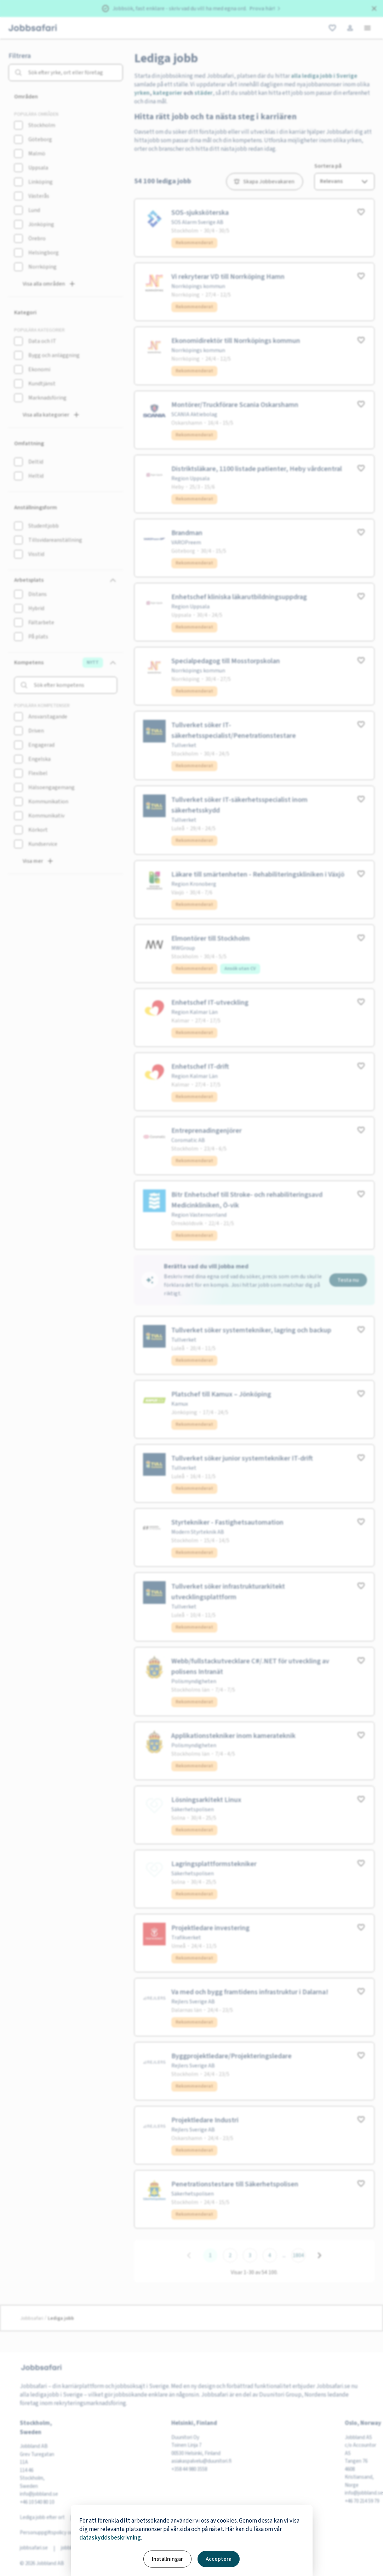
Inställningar (167, 2559)
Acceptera (218, 2559)
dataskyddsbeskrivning (110, 2538)
